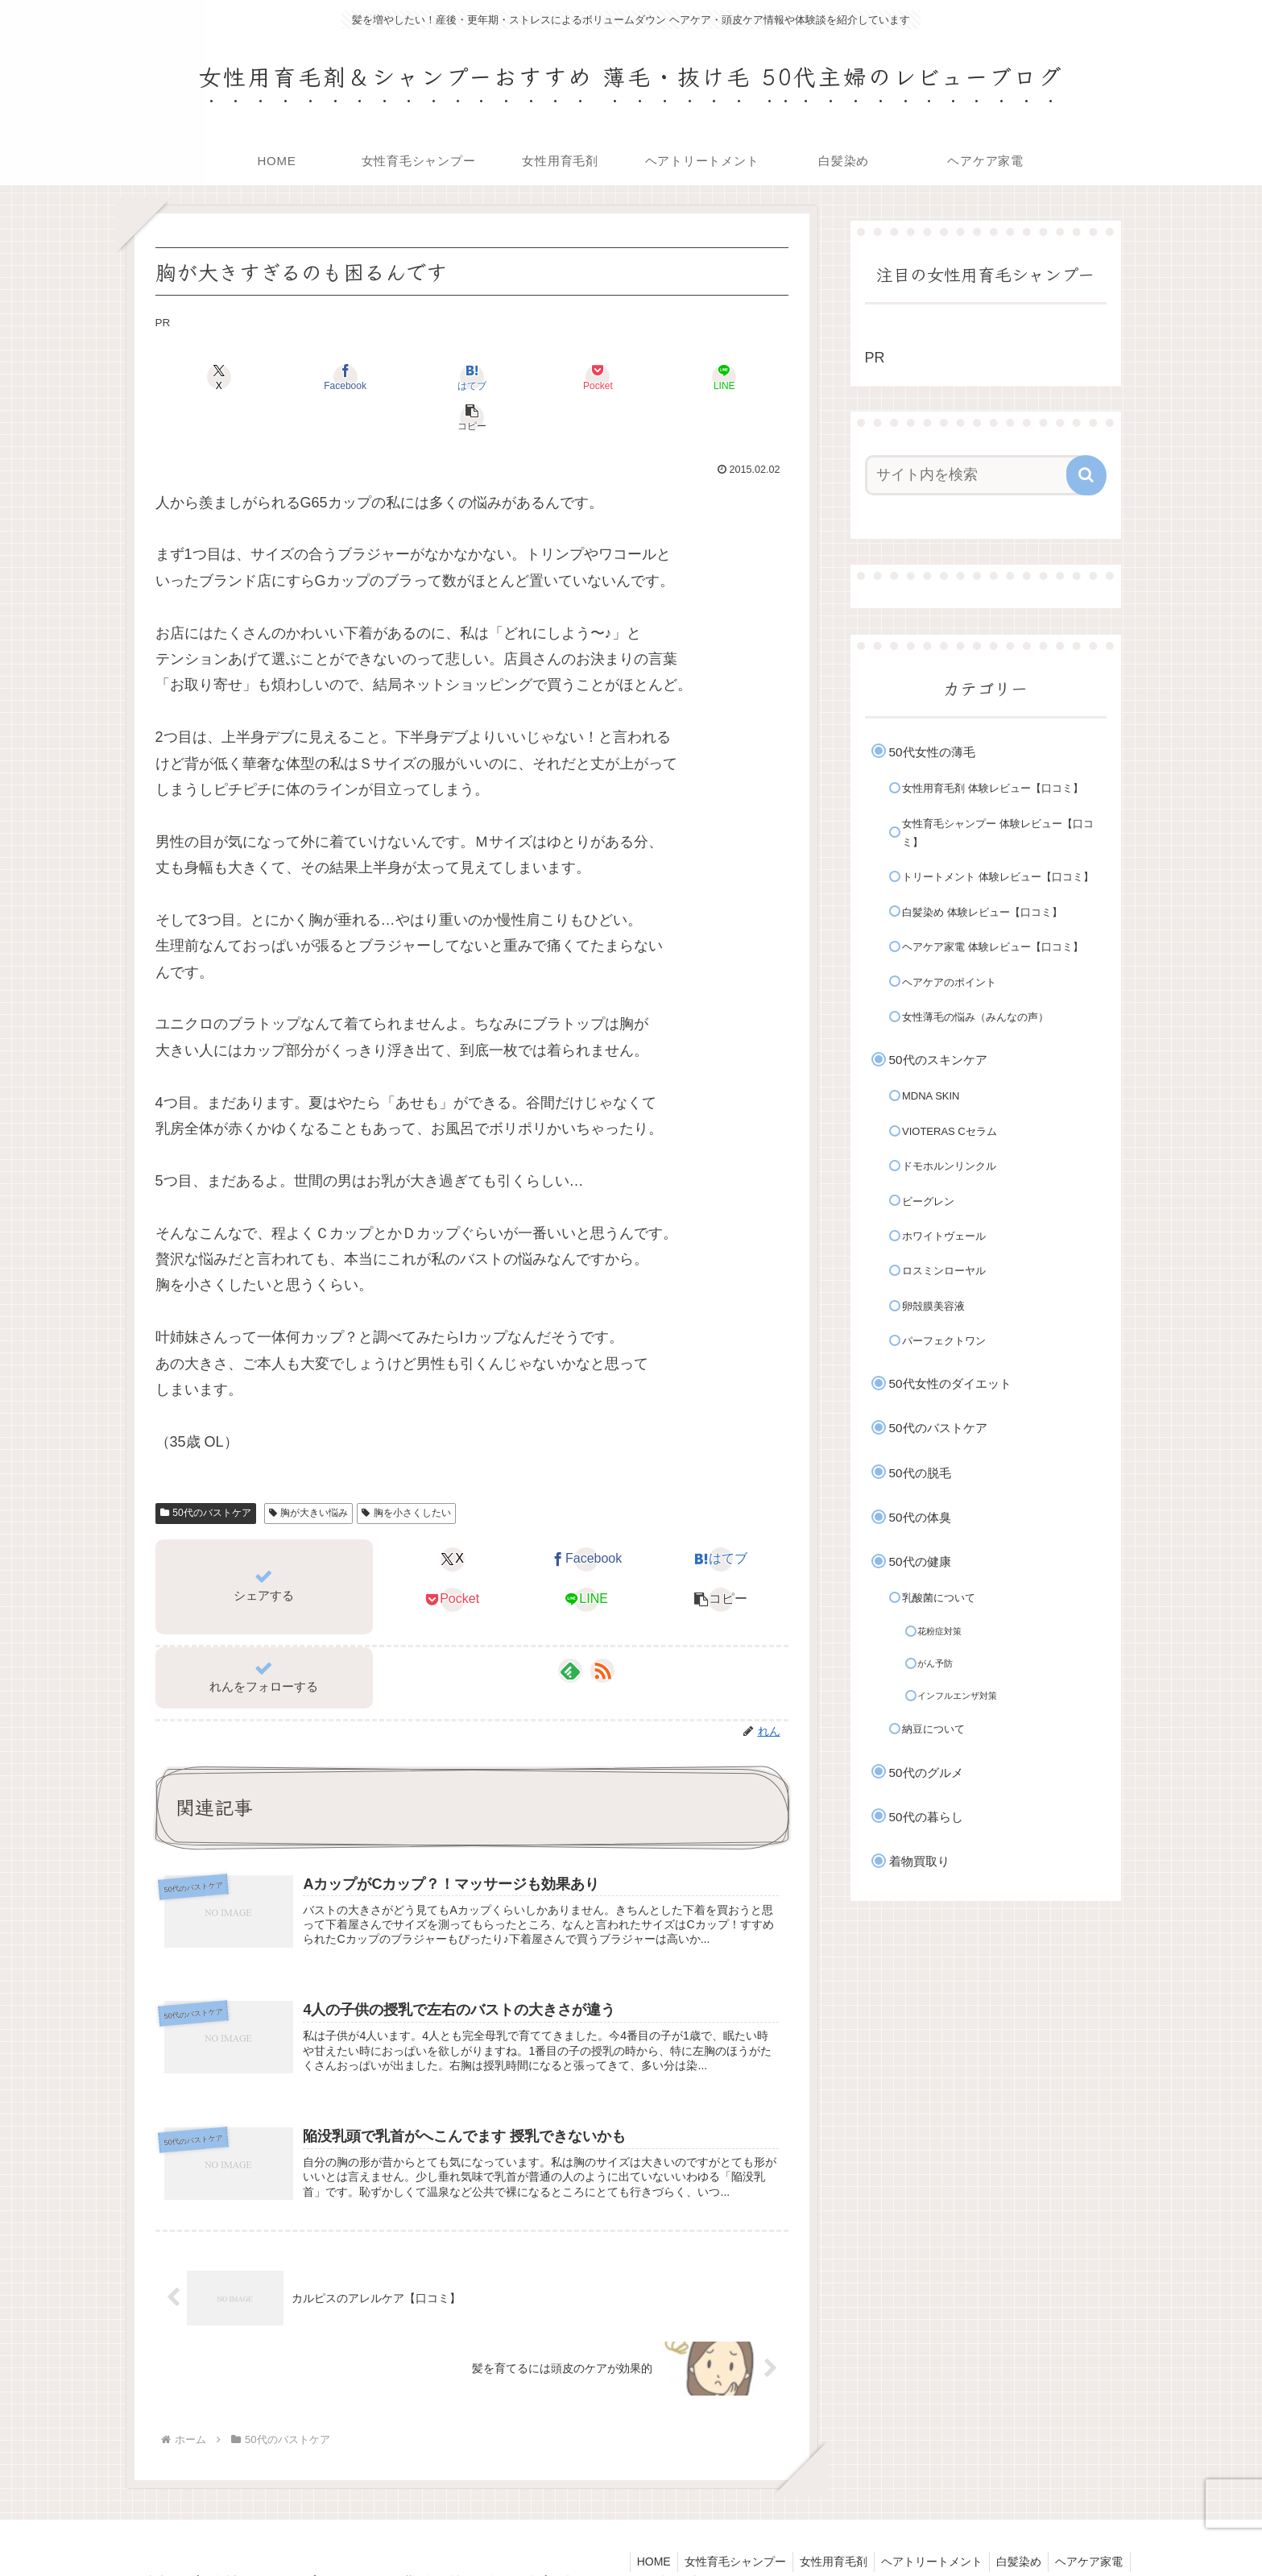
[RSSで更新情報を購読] (602, 1630)
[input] (976, 475)
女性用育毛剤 (823, 2526)
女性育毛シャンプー (721, 2526)
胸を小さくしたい (406, 1472)
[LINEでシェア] (631, 377)
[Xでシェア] (206, 377)
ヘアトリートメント (924, 2526)
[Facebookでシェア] (312, 377)
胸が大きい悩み (309, 1472)
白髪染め (1014, 2526)
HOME (637, 2526)
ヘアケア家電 (1088, 2526)
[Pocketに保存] (525, 377)
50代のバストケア (205, 1472)
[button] (737, 377)
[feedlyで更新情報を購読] (570, 1630)
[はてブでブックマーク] (419, 377)
